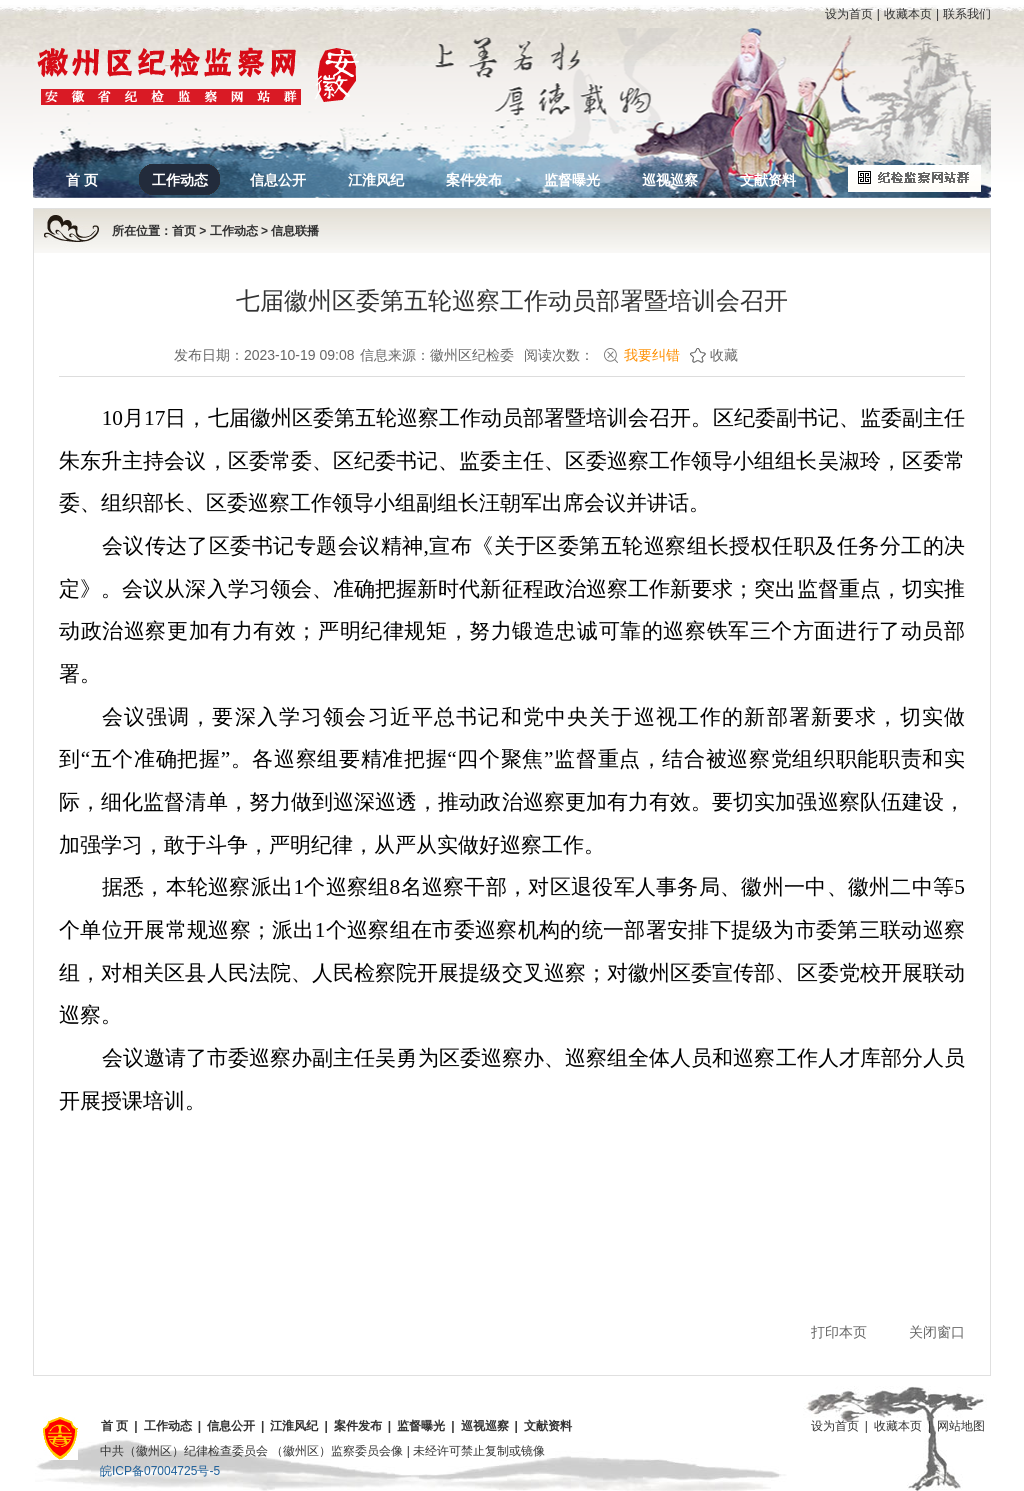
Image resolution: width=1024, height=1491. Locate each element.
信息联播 (295, 231)
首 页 (82, 180)
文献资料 (768, 180)
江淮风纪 (376, 180)
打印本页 (839, 1332)
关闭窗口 (937, 1332)
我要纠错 (652, 355)
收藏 (724, 355)
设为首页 (849, 14)
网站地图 (961, 1426)
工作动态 (180, 180)
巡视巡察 (670, 180)
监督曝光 (572, 180)
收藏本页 (908, 14)
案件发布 (474, 180)
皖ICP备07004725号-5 (160, 1471)
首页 (184, 231)
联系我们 (967, 14)
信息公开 (278, 180)
